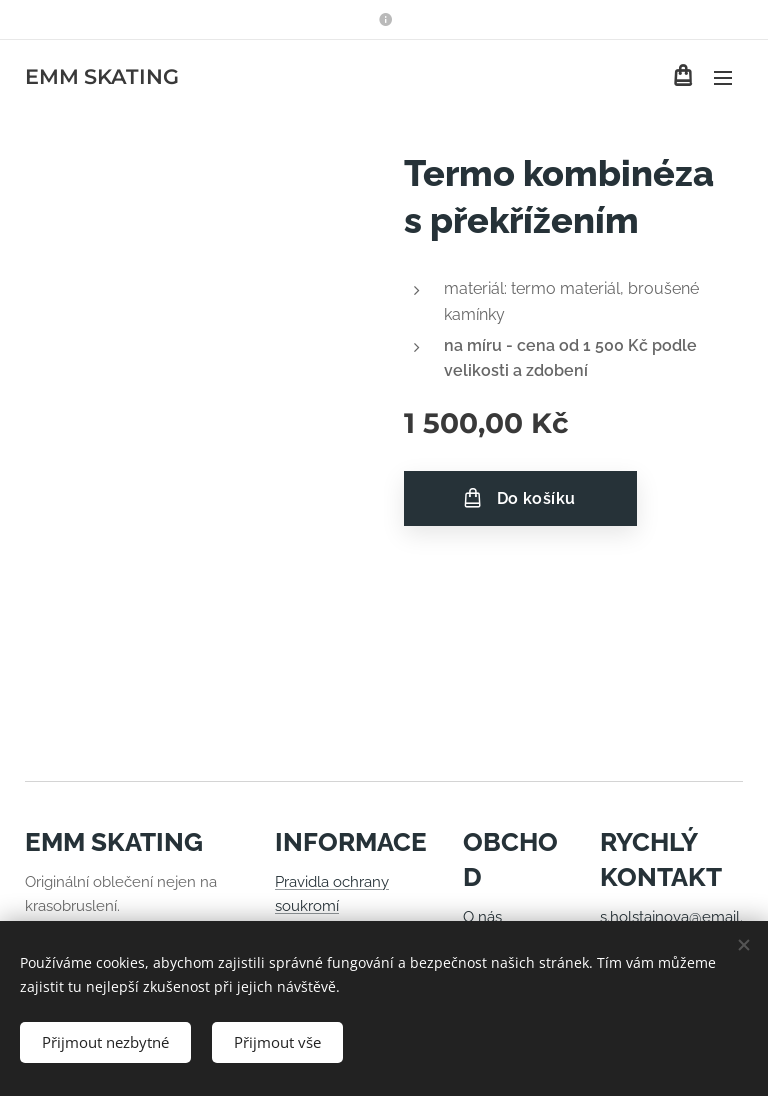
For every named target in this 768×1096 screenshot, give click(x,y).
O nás (482, 917)
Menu (723, 78)
